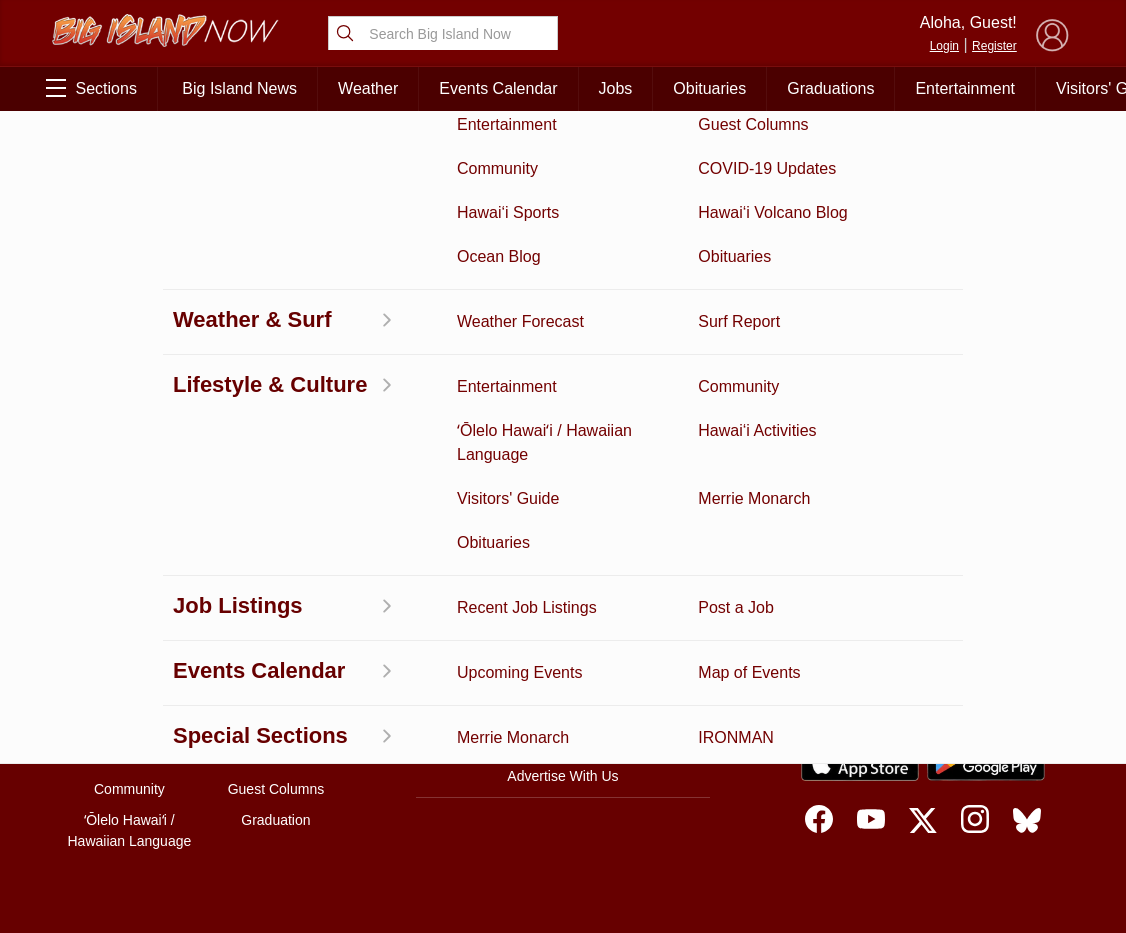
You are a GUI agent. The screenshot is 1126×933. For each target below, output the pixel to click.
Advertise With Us (562, 776)
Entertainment (965, 88)
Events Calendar (498, 88)
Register (994, 46)
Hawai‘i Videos (130, 696)
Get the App (563, 650)
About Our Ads (972, 726)
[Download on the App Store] (860, 763)
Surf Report (130, 727)
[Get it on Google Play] (986, 763)
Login (944, 46)
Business (276, 603)
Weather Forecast (275, 727)
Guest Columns (276, 789)
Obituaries (709, 88)
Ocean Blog (275, 665)
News (129, 665)
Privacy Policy (872, 726)
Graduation (275, 820)
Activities (129, 603)
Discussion (130, 634)
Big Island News (239, 88)
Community (129, 789)
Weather (368, 88)
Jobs (616, 88)
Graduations (830, 88)
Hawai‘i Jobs (129, 758)
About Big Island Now (563, 608)
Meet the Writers (563, 734)
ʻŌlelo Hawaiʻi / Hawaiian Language (130, 830)
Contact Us (562, 692)
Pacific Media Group (978, 687)
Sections (91, 88)
